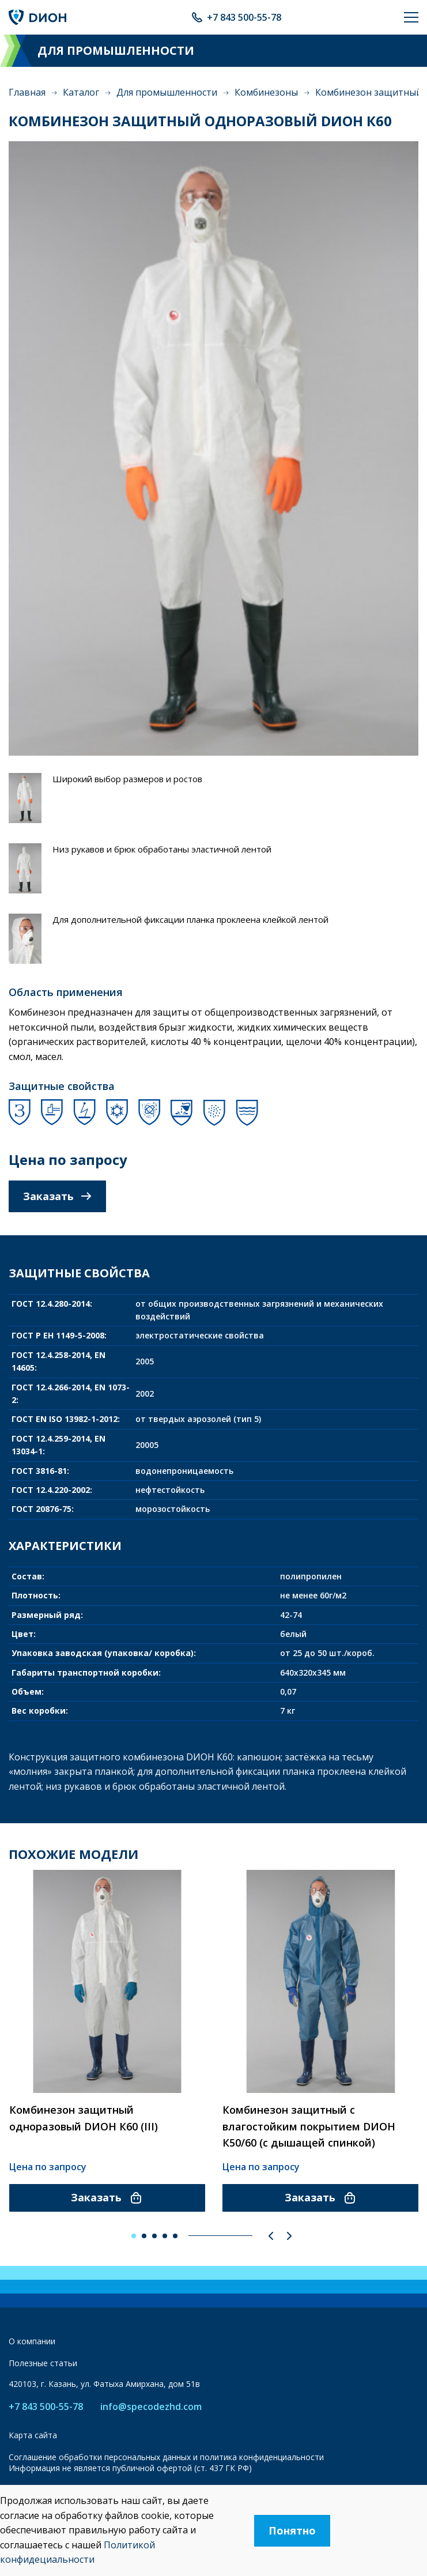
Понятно (292, 2530)
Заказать (57, 1196)
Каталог (81, 92)
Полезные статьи (43, 2363)
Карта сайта (33, 2435)
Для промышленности (166, 92)
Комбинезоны (266, 92)
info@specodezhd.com (151, 2407)
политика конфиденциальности (262, 2456)
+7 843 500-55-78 (244, 17)
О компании (32, 2341)
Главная (27, 92)
